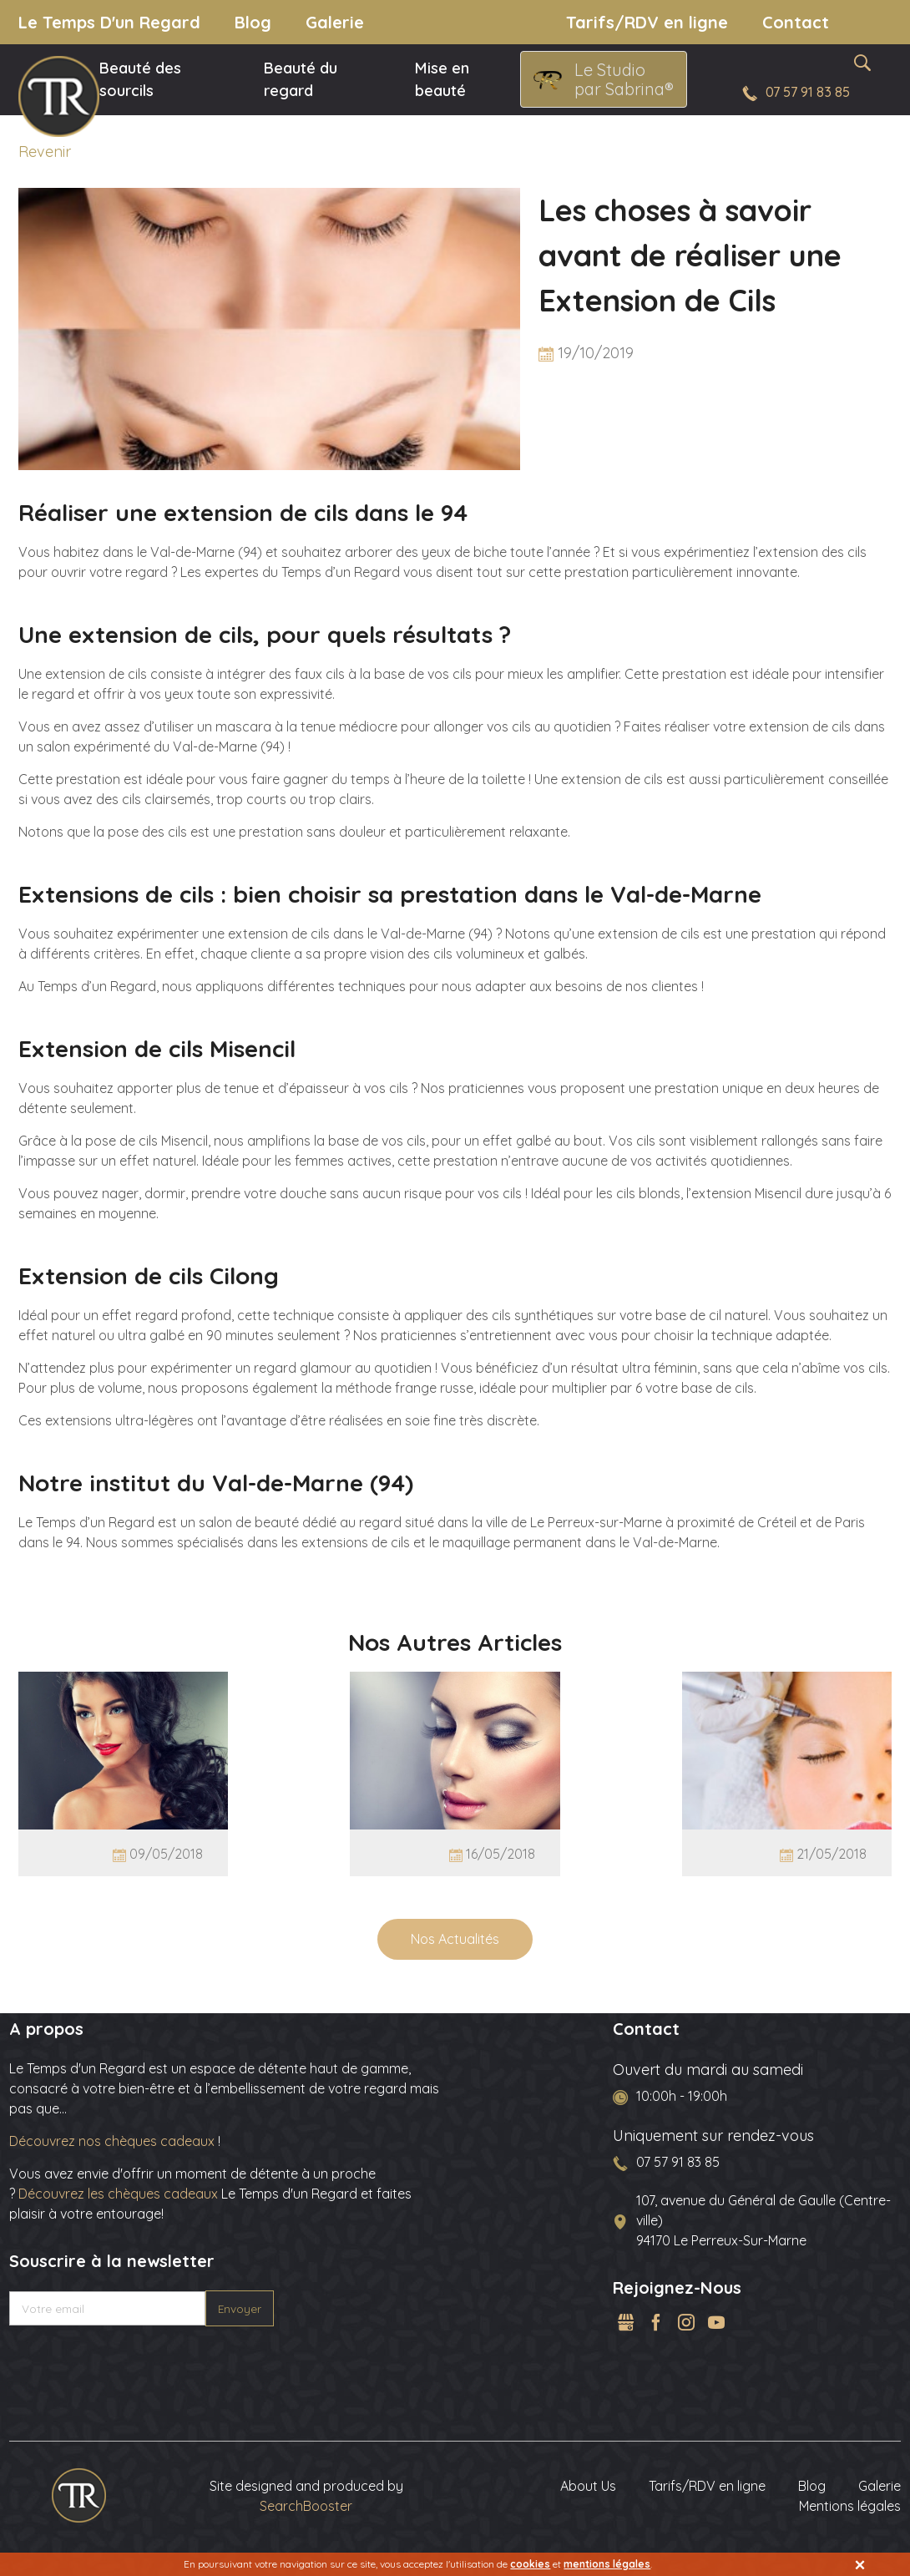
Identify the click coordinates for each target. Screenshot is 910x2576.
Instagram (686, 2322)
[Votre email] (107, 2308)
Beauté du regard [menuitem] (300, 79)
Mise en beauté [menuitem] (442, 79)
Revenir (44, 151)
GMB (626, 2322)
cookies (530, 2564)
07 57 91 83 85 (808, 92)
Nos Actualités (455, 1939)
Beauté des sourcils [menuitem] (140, 79)
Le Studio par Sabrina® (624, 79)
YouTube (716, 2322)
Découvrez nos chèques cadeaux (113, 2141)
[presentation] (136, 2364)
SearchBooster (306, 2506)
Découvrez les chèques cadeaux (118, 2193)
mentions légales (607, 2564)
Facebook (656, 2322)
